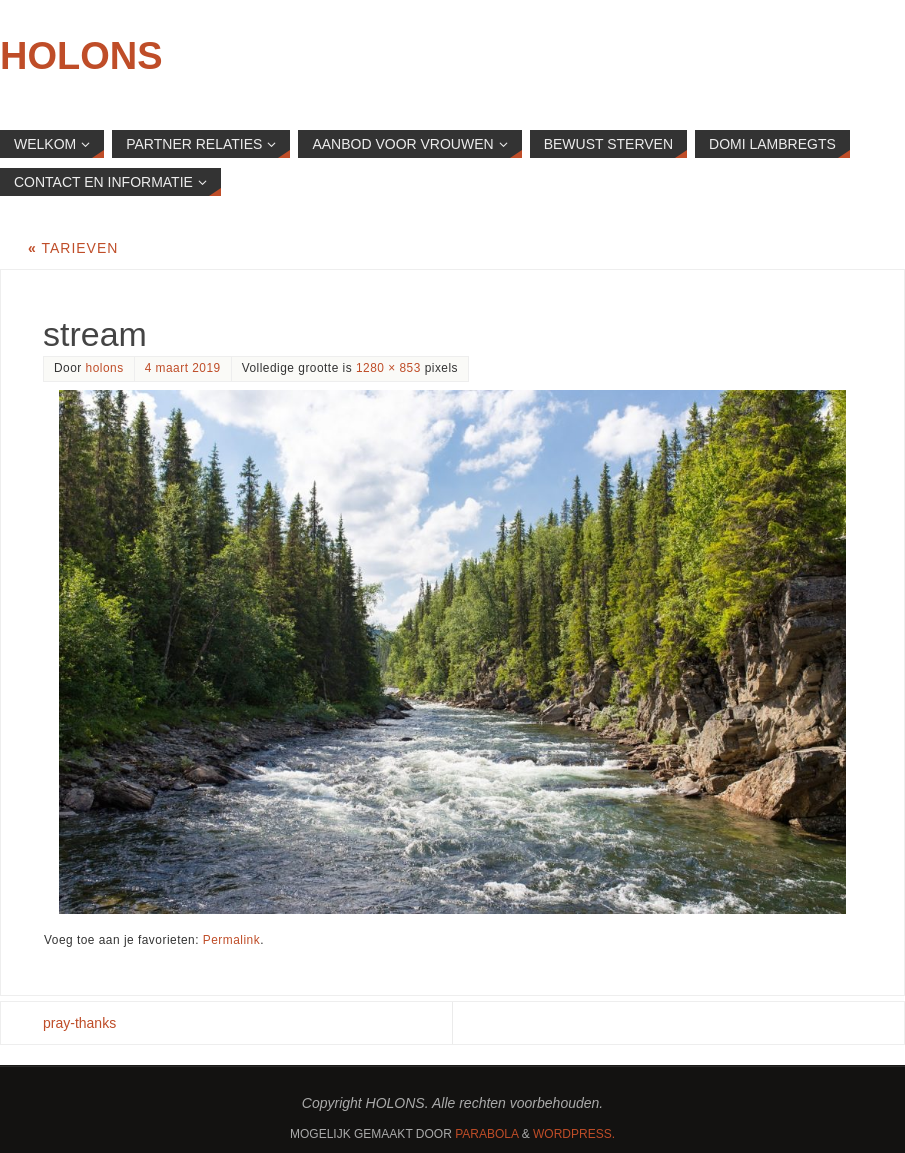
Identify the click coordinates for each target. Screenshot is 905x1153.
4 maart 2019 (183, 368)
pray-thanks (79, 1023)
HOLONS (81, 56)
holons (105, 368)
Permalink (231, 940)
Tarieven (73, 248)
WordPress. (574, 1134)
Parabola (486, 1134)
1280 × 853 (388, 368)
